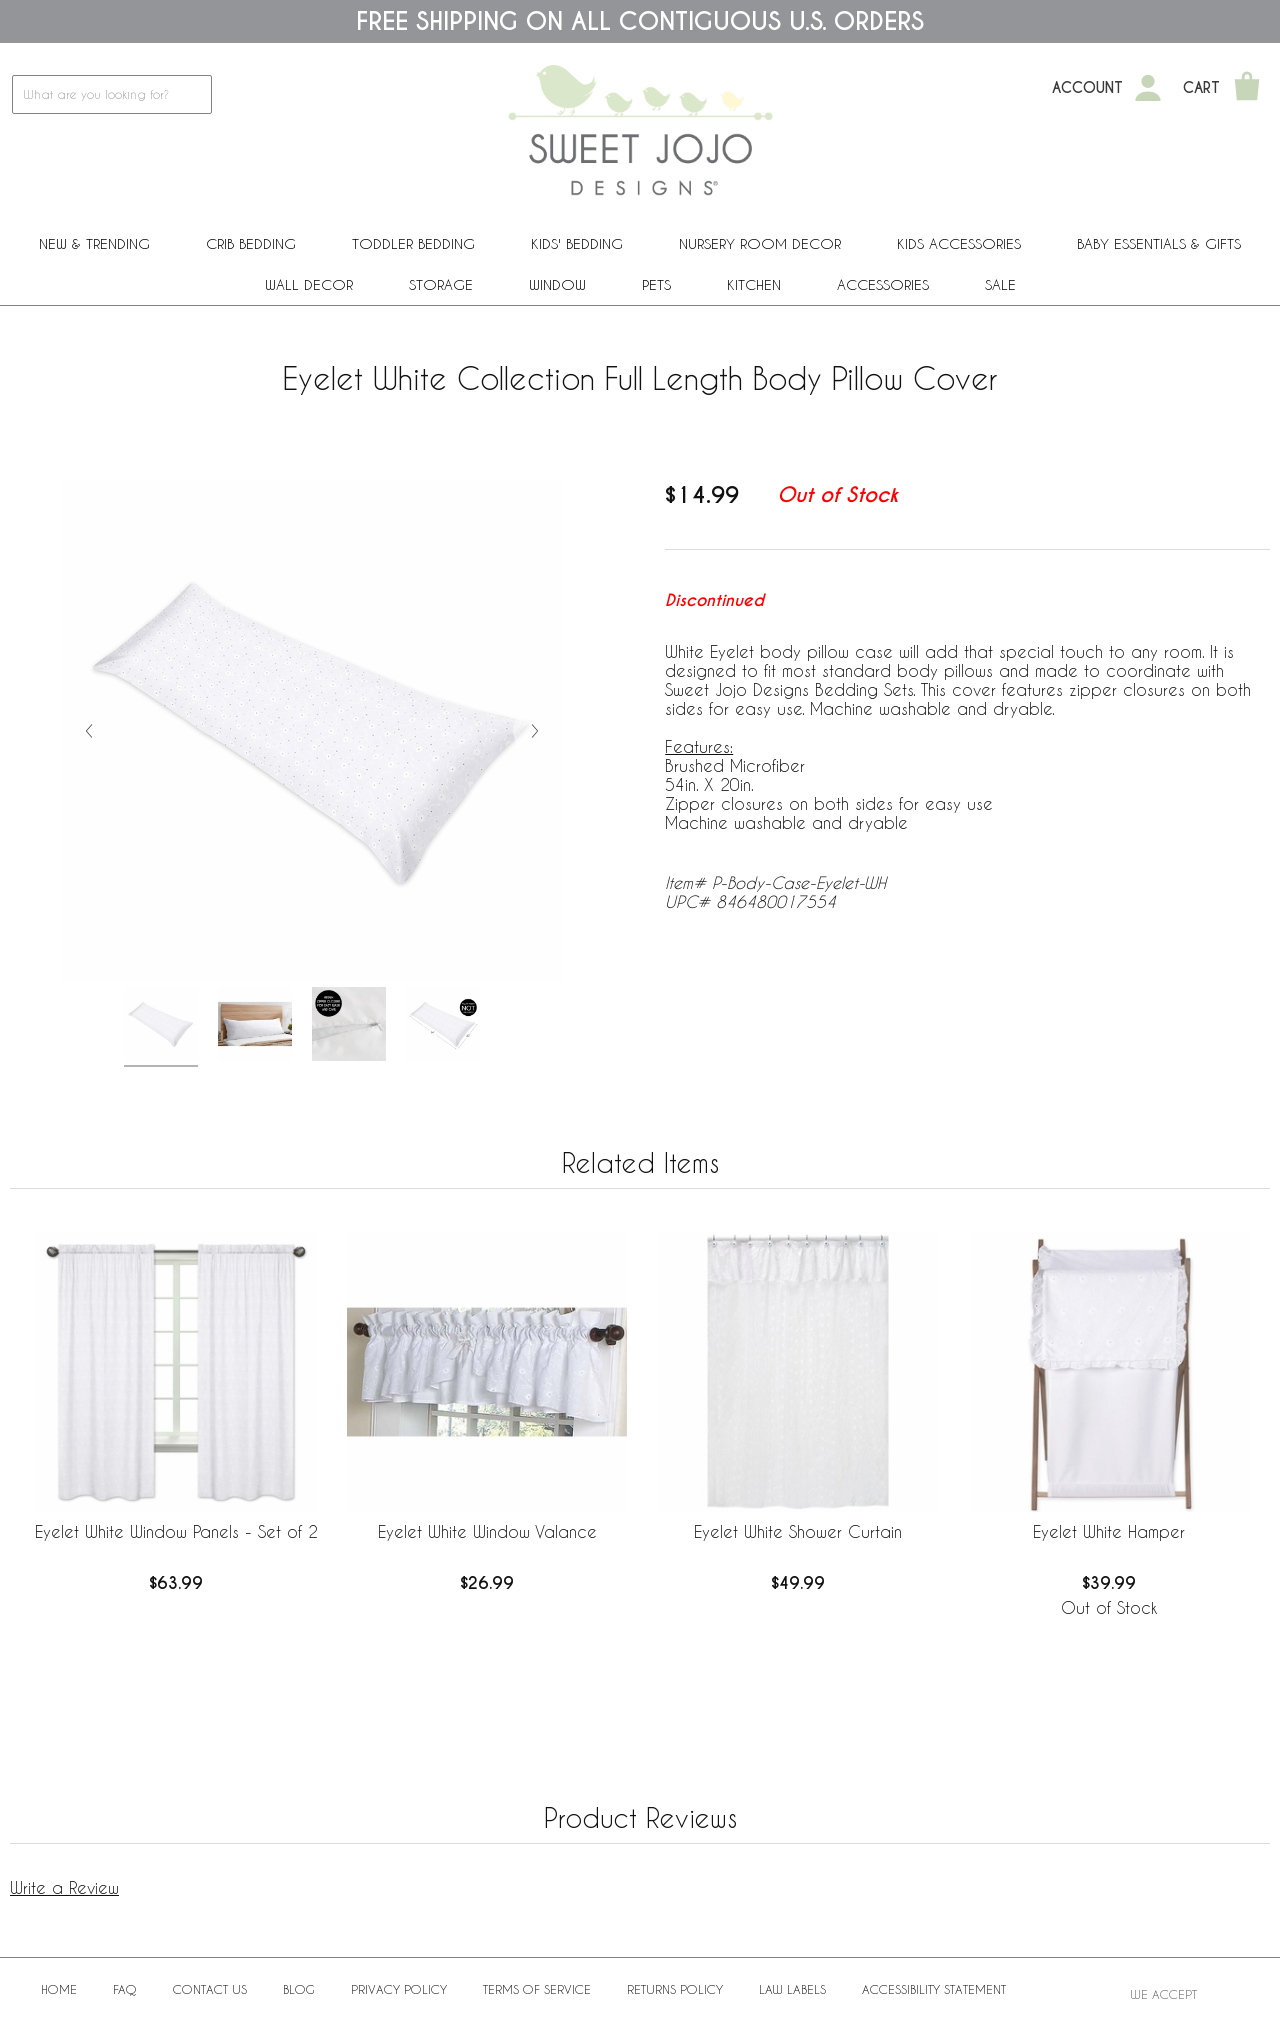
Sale (1000, 284)
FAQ (125, 1989)
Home (59, 1989)
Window (557, 284)
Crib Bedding (251, 243)
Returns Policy (675, 1989)
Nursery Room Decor (760, 243)
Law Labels (792, 1989)
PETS (656, 284)
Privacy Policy (399, 1989)
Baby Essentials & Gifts (1159, 243)
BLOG (299, 1989)
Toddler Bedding (413, 243)
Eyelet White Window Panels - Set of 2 (176, 1531)
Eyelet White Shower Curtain (798, 1531)
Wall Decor (309, 284)
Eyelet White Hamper (1109, 1531)
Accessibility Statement (934, 1989)
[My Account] (1148, 88)
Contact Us (210, 1989)
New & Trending (94, 243)
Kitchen (754, 284)
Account (1087, 88)
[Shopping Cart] (1247, 88)
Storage (441, 284)
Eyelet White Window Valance (487, 1531)
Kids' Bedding (577, 243)
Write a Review (64, 1887)
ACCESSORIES (883, 284)
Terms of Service (537, 1989)
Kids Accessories (959, 243)
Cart (1201, 88)
